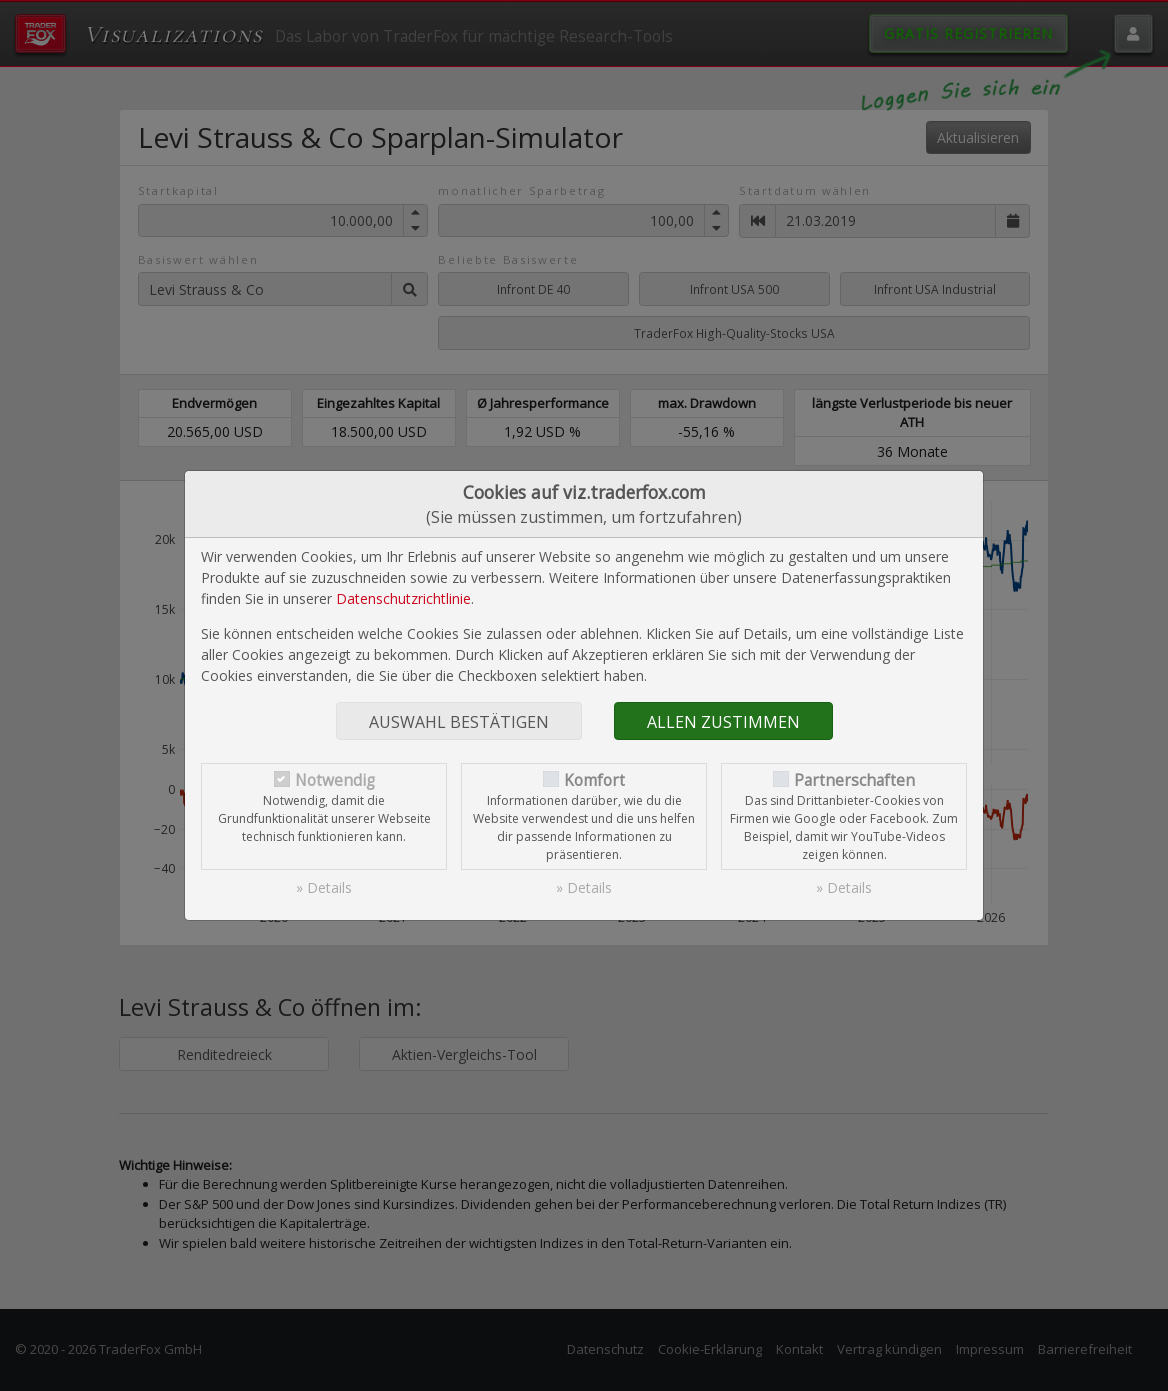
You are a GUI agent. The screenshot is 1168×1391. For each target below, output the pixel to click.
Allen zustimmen (723, 722)
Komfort (594, 780)
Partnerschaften (854, 780)
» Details (324, 887)
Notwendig (335, 780)
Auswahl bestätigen (459, 722)
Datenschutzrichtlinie (403, 598)
